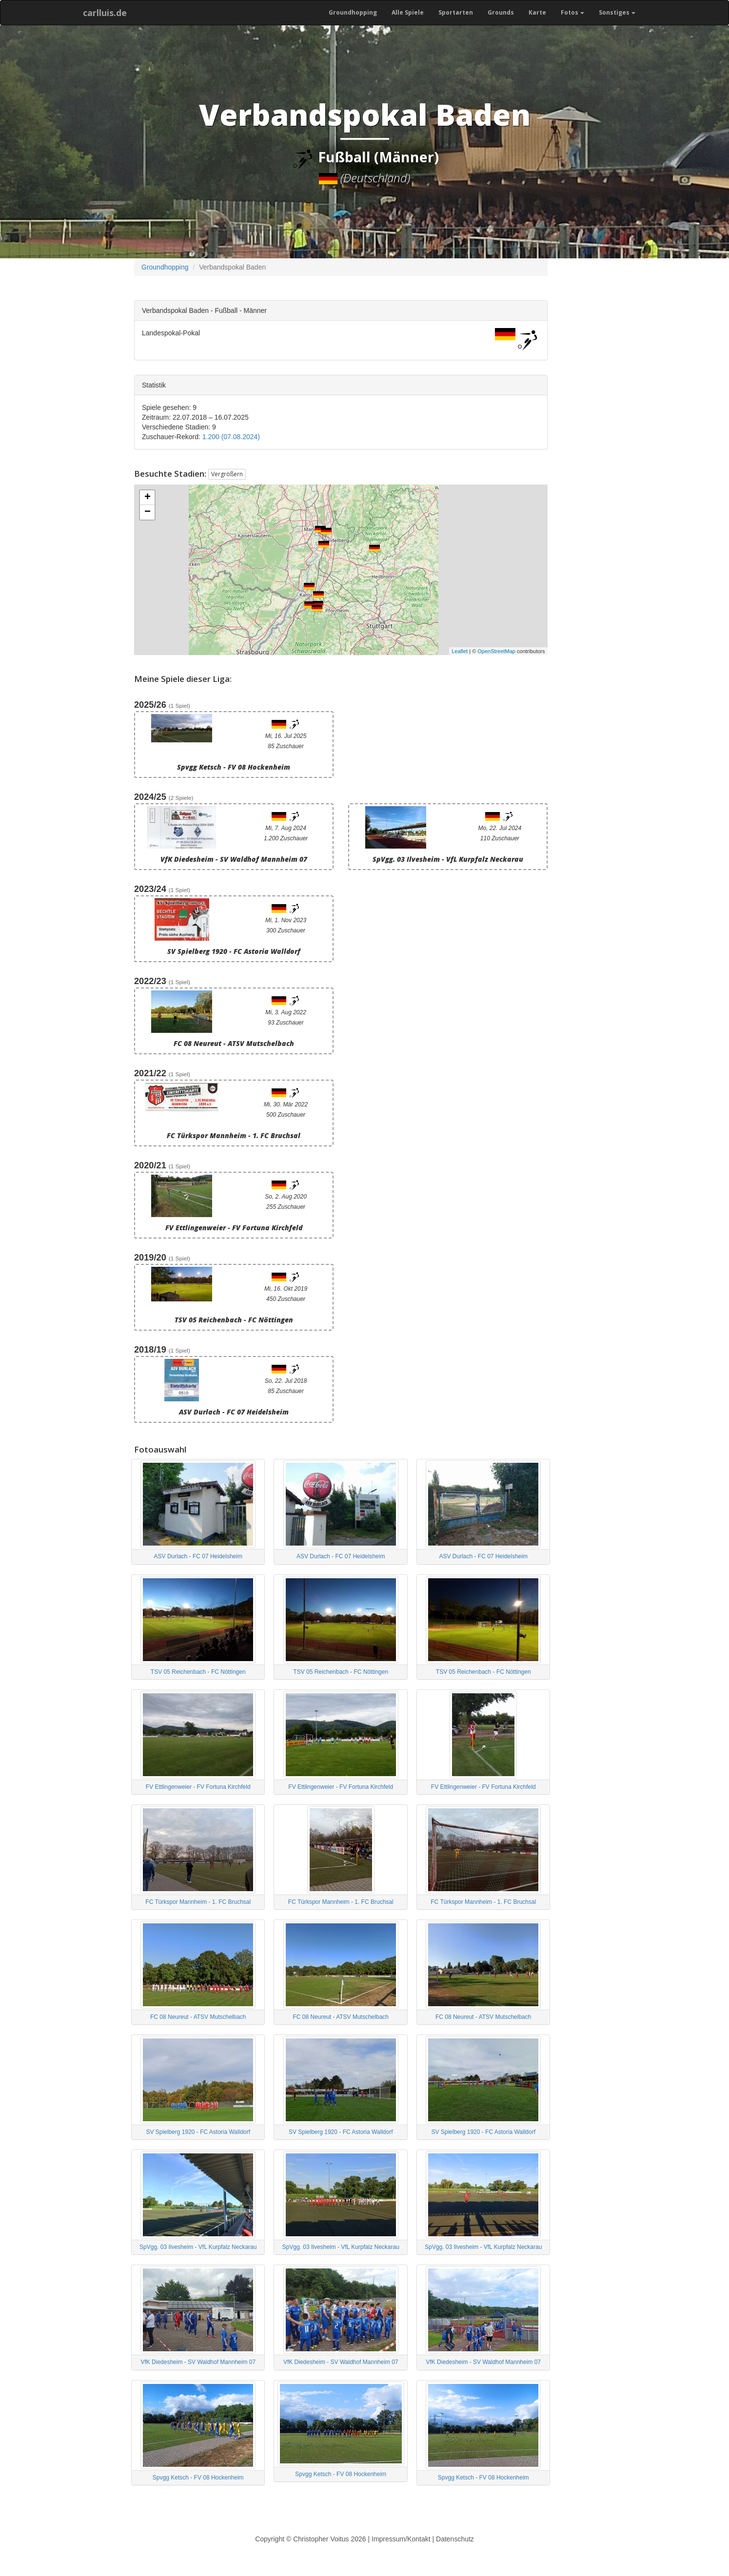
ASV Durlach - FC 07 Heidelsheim (198, 1556)
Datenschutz (455, 2539)
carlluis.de (105, 13)
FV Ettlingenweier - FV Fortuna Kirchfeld (198, 1786)
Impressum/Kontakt (401, 2539)
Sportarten (455, 12)
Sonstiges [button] (617, 12)
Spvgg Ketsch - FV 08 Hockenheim (198, 2477)
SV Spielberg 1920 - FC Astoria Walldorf (198, 2132)
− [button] (147, 512)
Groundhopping (353, 12)
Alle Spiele (408, 12)
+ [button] (147, 497)
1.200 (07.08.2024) (231, 437)
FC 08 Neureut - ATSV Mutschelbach (198, 2017)
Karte (537, 12)
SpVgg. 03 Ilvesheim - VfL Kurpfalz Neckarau (197, 2247)
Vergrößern (227, 474)
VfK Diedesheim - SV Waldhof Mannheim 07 (198, 2362)
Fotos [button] (572, 12)
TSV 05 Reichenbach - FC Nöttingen (198, 1671)
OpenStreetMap (496, 651)
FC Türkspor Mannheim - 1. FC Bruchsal (198, 1901)
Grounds (501, 12)
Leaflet (460, 651)
